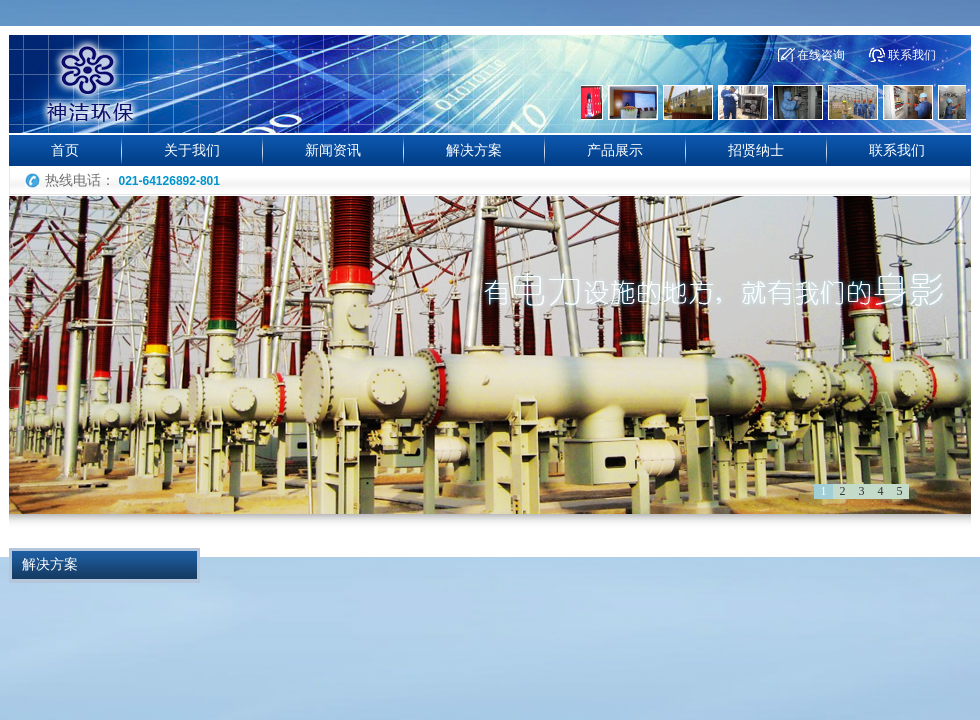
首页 (65, 150)
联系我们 (912, 55)
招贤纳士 (756, 150)
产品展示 (615, 150)
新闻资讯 (333, 150)
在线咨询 (821, 55)
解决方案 (474, 150)
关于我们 (192, 150)
